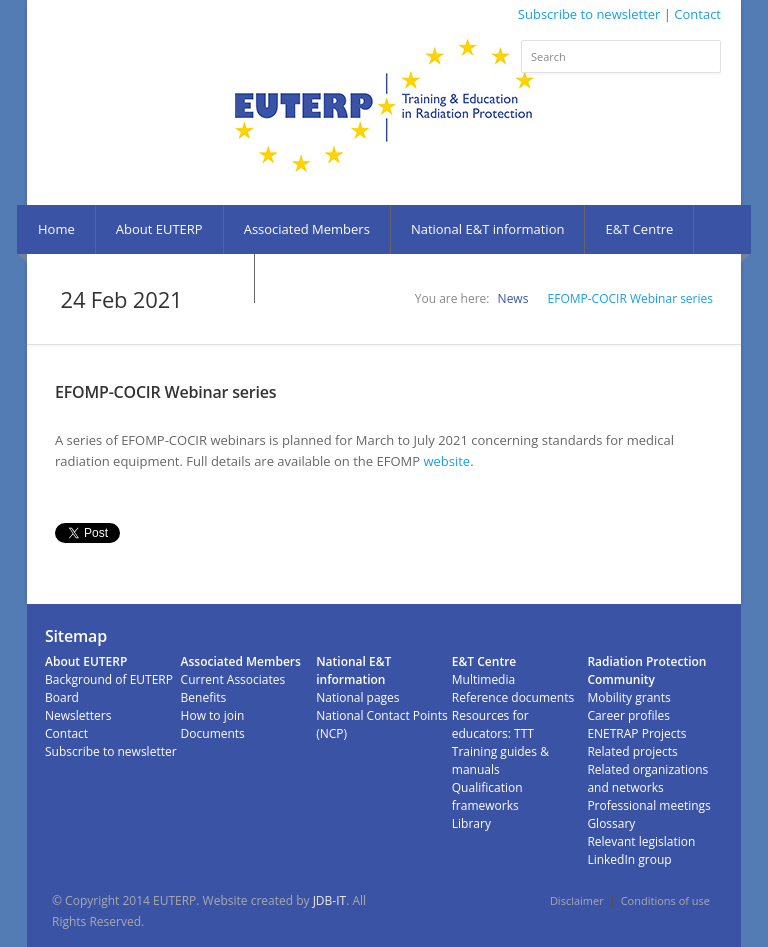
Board (62, 697)
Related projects (632, 751)
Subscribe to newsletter (589, 14)
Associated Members (307, 229)
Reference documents (513, 697)
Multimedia (483, 679)
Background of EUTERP (109, 679)
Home (56, 229)
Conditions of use (665, 900)
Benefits (204, 697)
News (513, 298)
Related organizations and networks (647, 778)
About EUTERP (159, 229)
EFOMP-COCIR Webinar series (630, 298)
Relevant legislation (641, 841)
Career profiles (628, 715)
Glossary (611, 823)
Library (471, 823)
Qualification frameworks (487, 796)
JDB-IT (330, 900)
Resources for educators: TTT (493, 724)
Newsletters (78, 715)
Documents (213, 733)
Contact (697, 14)
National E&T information (488, 229)
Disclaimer (577, 900)
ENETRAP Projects (636, 733)
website (446, 461)
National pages (357, 697)
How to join (213, 715)
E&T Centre (639, 229)
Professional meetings (648, 805)
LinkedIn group (629, 859)
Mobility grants (628, 697)
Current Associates (233, 679)
